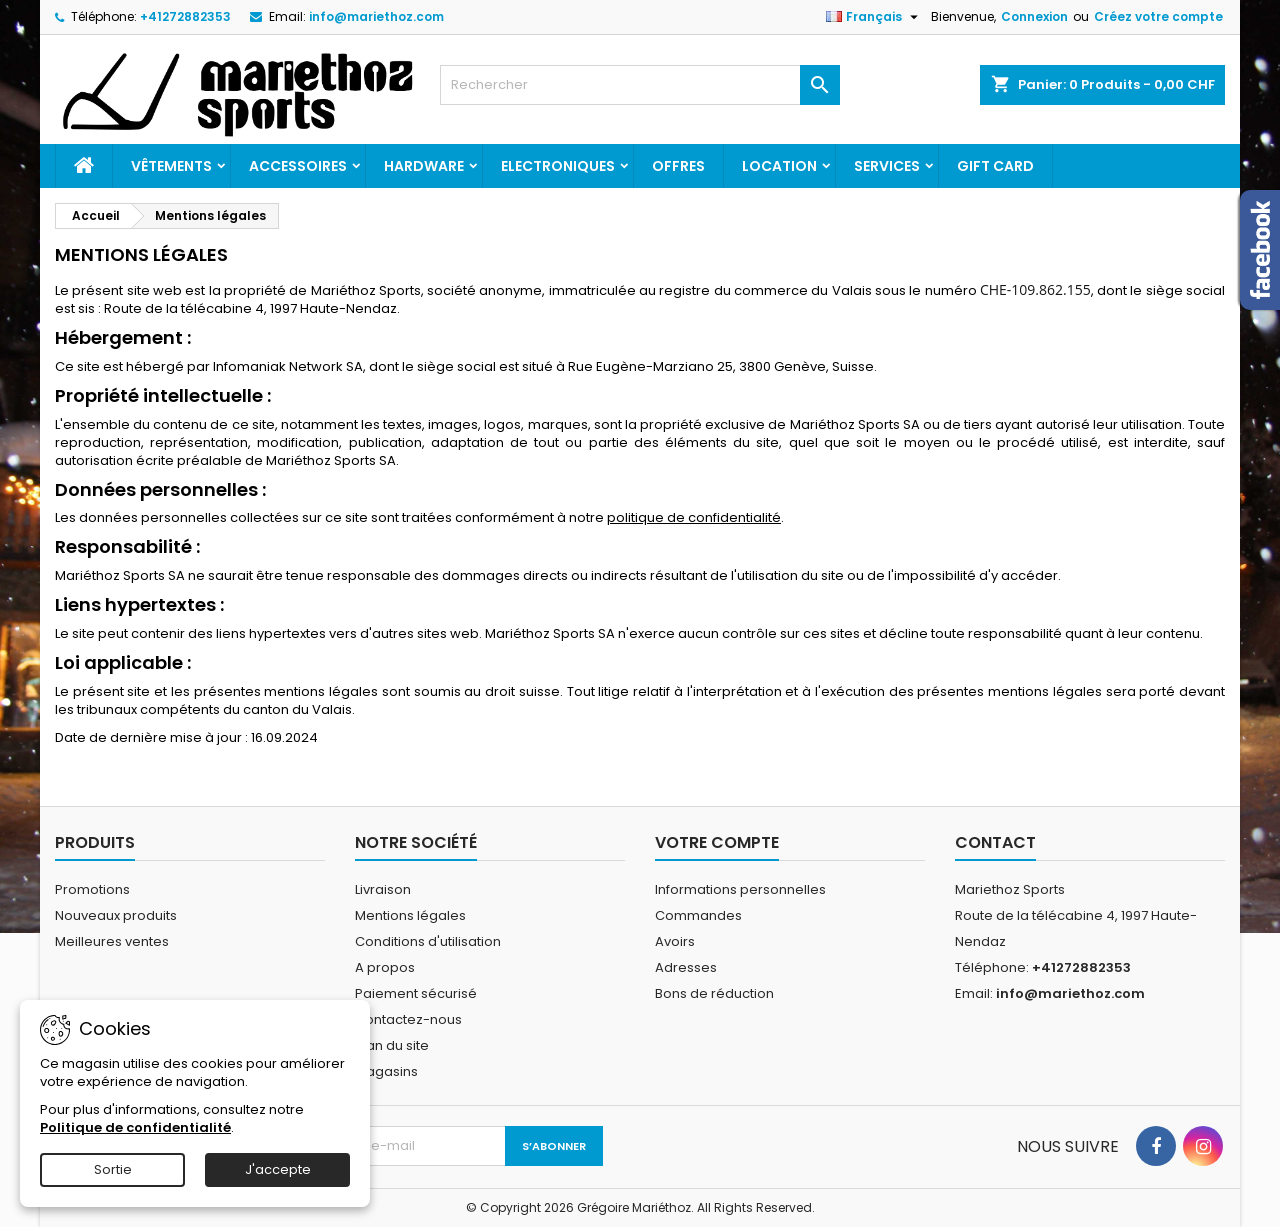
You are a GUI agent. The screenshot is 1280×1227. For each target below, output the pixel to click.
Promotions (92, 889)
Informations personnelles (740, 889)
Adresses (686, 967)
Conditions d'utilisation (428, 941)
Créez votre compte (1158, 16)
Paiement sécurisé (416, 993)
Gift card (995, 166)
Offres (678, 166)
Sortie (113, 1169)
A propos (385, 967)
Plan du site (392, 1045)
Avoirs (675, 941)
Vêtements (171, 166)
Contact (995, 842)
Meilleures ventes (112, 941)
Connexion (1034, 16)
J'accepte (278, 1169)
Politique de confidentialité (135, 1127)
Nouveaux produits (116, 915)
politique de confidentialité (694, 517)
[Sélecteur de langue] (874, 17)
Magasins (386, 1071)
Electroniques (558, 166)
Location (779, 166)
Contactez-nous (408, 1019)
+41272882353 (185, 16)
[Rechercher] (640, 85)
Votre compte (717, 842)
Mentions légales (410, 915)
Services (887, 166)
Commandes (698, 915)
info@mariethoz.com (376, 16)
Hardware (424, 166)
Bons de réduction (714, 993)
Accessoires (298, 166)
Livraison (383, 889)
